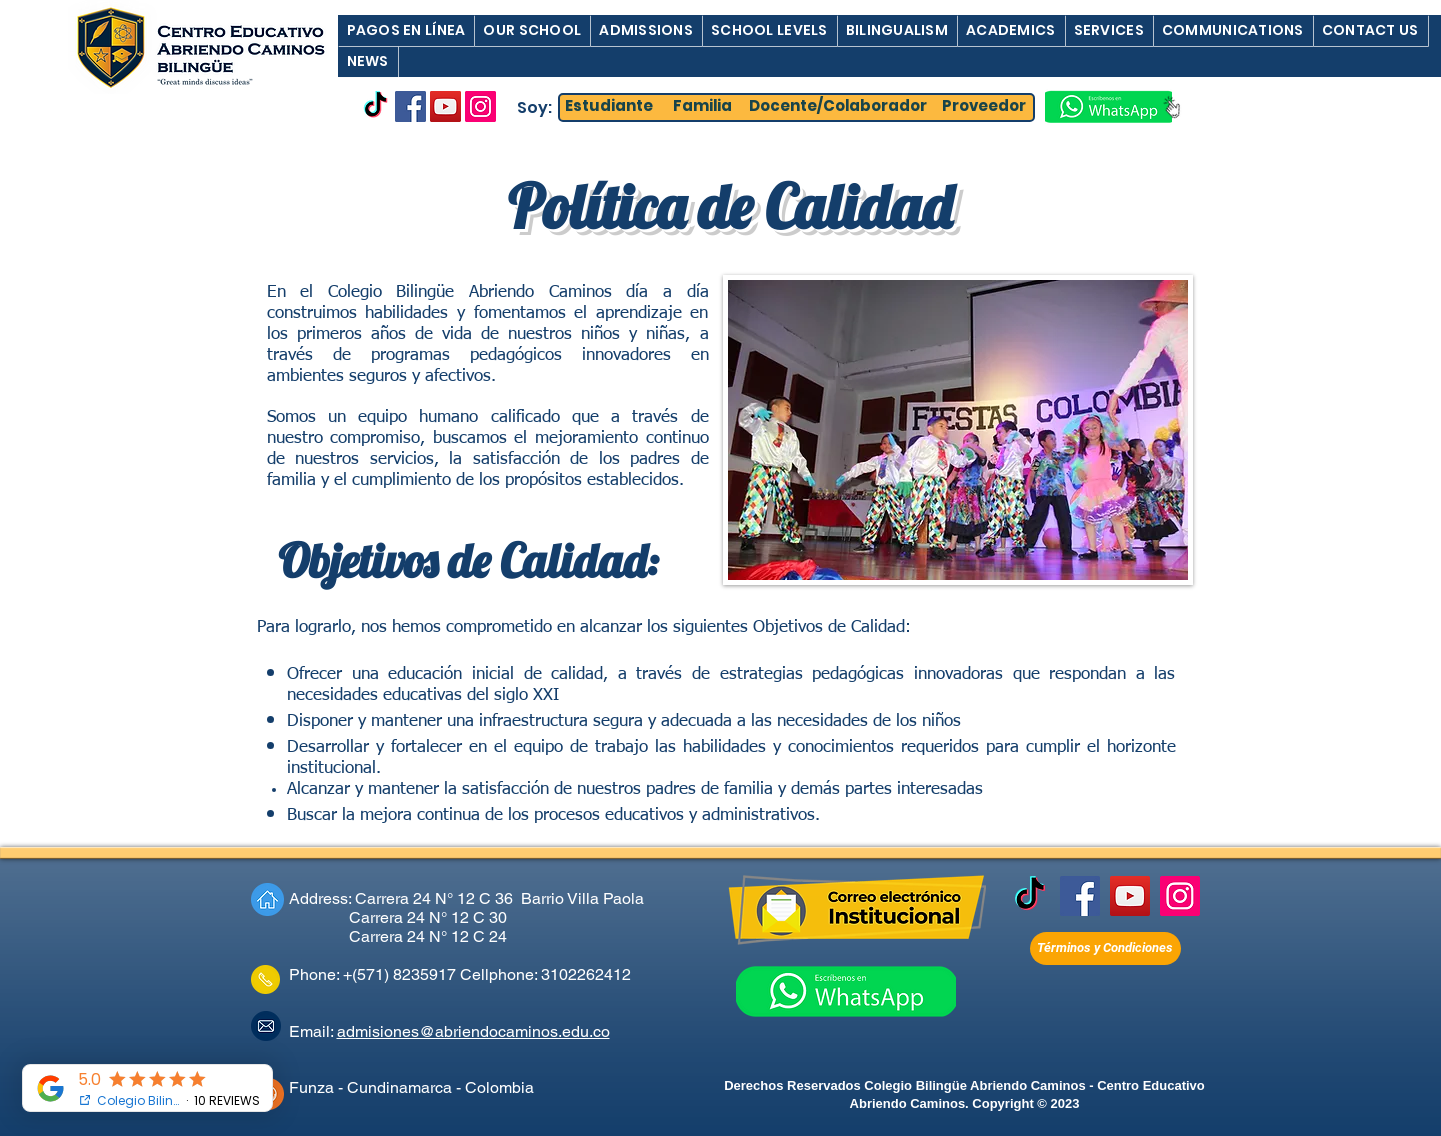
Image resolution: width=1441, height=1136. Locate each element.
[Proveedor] (984, 106)
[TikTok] (375, 106)
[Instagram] (480, 106)
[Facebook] (410, 106)
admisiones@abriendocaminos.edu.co (473, 1031)
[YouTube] (445, 106)
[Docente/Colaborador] (838, 106)
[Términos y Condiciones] (1105, 948)
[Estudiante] (609, 106)
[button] (406, 30)
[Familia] (702, 106)
